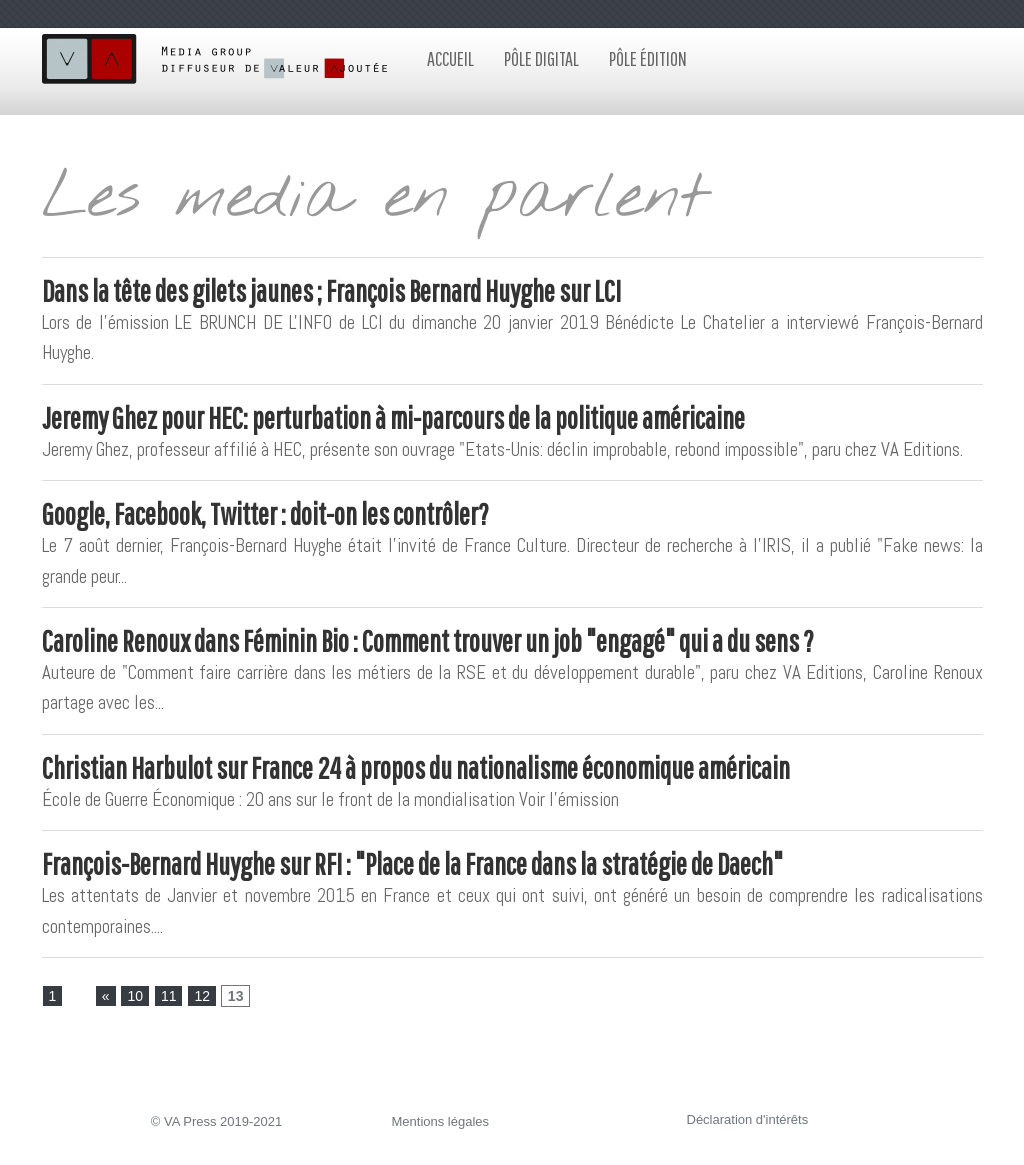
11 (169, 996)
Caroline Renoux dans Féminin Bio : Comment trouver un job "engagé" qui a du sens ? (428, 640)
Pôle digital (541, 58)
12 (202, 996)
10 (135, 996)
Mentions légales (441, 1121)
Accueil (450, 58)
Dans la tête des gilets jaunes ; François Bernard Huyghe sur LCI (331, 290)
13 (236, 996)
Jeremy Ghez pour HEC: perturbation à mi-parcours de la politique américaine (393, 417)
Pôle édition (648, 58)
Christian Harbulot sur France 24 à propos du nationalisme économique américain (416, 767)
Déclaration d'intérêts (748, 1119)
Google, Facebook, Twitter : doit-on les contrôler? (265, 513)
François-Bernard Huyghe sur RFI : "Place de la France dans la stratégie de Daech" (412, 863)
